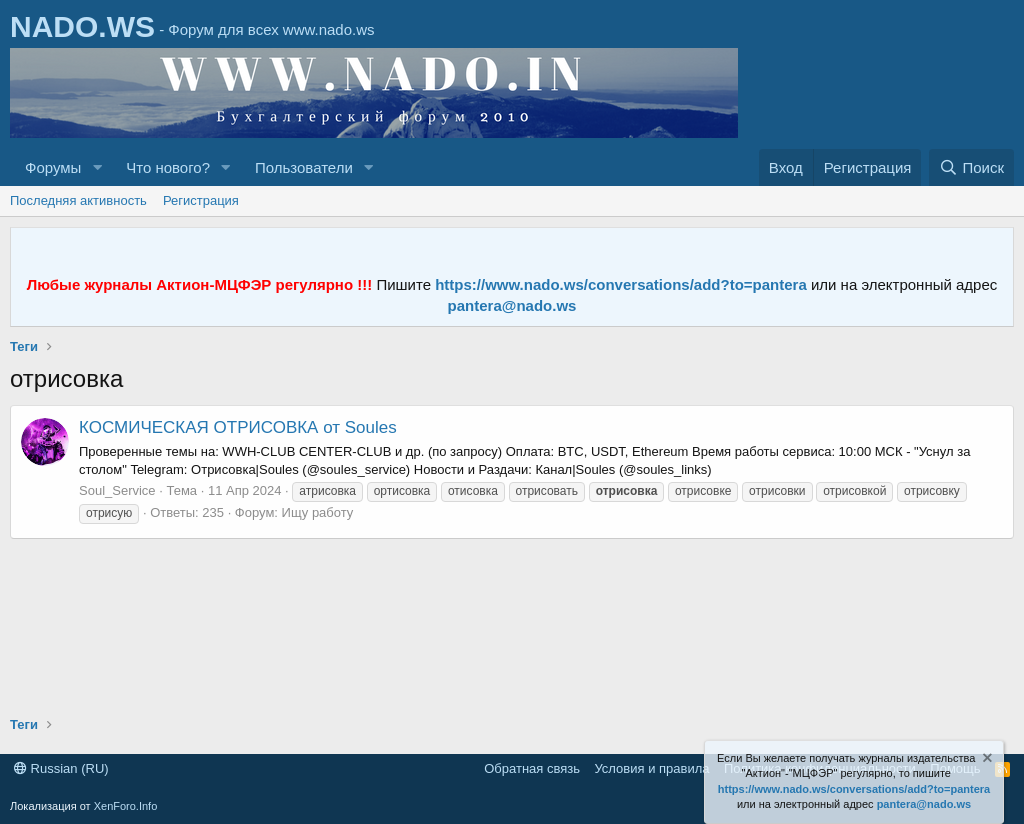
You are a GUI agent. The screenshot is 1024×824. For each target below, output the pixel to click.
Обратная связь (532, 768)
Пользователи (304, 167)
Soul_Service (117, 490)
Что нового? (168, 167)
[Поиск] (971, 167)
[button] (97, 167)
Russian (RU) (61, 768)
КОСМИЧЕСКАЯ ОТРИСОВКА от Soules (238, 427)
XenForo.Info (126, 806)
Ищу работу (318, 512)
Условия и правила (651, 768)
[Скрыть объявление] (986, 760)
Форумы (53, 167)
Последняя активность (78, 200)
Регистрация (201, 200)
